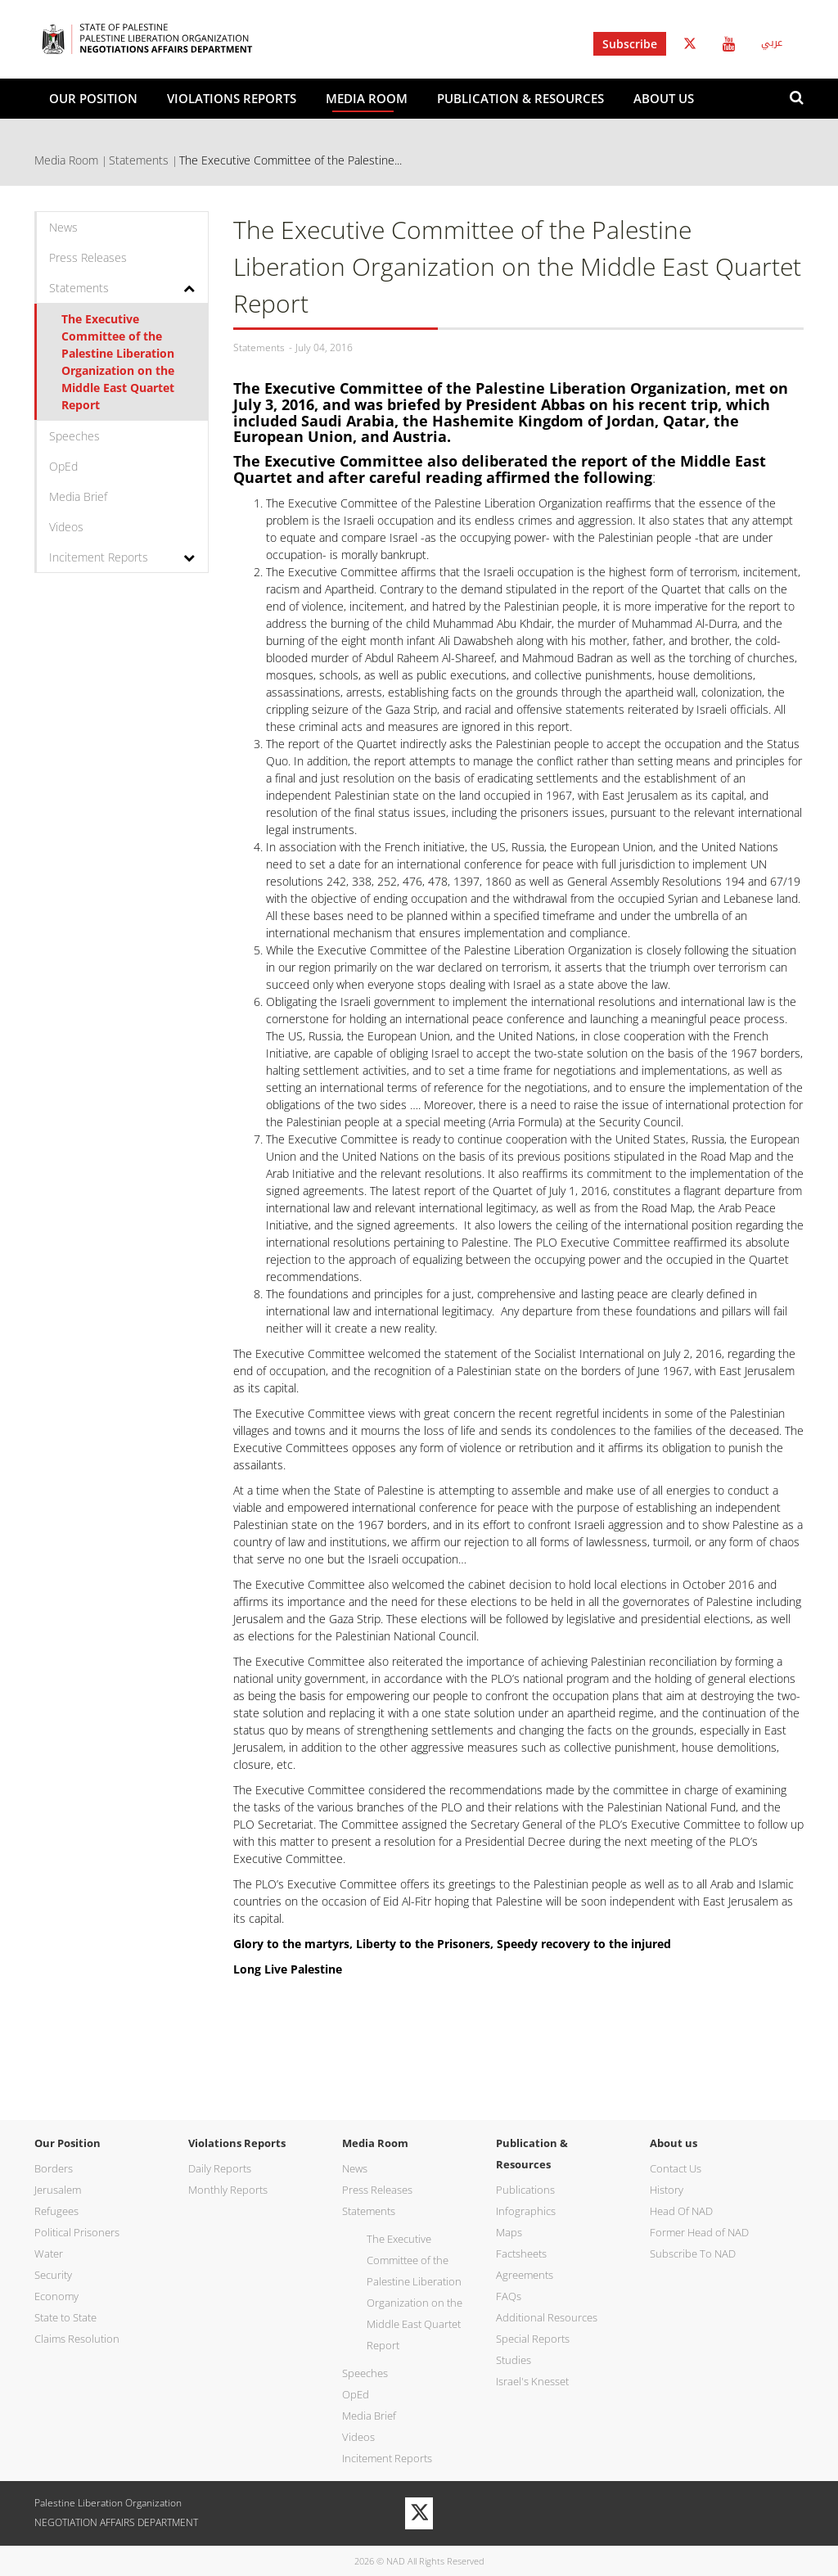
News (63, 227)
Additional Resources (546, 2317)
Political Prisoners (76, 2232)
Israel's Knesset (532, 2381)
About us (663, 98)
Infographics (526, 2211)
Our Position (93, 98)
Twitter (689, 44)
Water (48, 2253)
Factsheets (521, 2253)
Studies (513, 2360)
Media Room (367, 98)
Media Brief (78, 496)
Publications (525, 2189)
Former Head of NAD (699, 2232)
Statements (139, 160)
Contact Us (675, 2168)
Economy (56, 2296)
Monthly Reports (228, 2189)
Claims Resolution (76, 2338)
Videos (66, 527)
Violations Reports (231, 98)
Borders (53, 2168)
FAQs (508, 2296)
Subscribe (629, 44)
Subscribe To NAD (693, 2253)
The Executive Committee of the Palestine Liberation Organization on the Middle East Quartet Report (117, 362)
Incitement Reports (98, 557)
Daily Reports (219, 2168)
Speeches (74, 436)
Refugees (56, 2211)
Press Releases (88, 257)
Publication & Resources (520, 98)
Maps (509, 2232)
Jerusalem (57, 2189)
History (666, 2189)
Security (53, 2274)
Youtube (729, 44)
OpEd (63, 466)
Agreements (524, 2274)
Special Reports (533, 2338)
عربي (771, 43)
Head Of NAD (681, 2211)
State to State (65, 2317)
